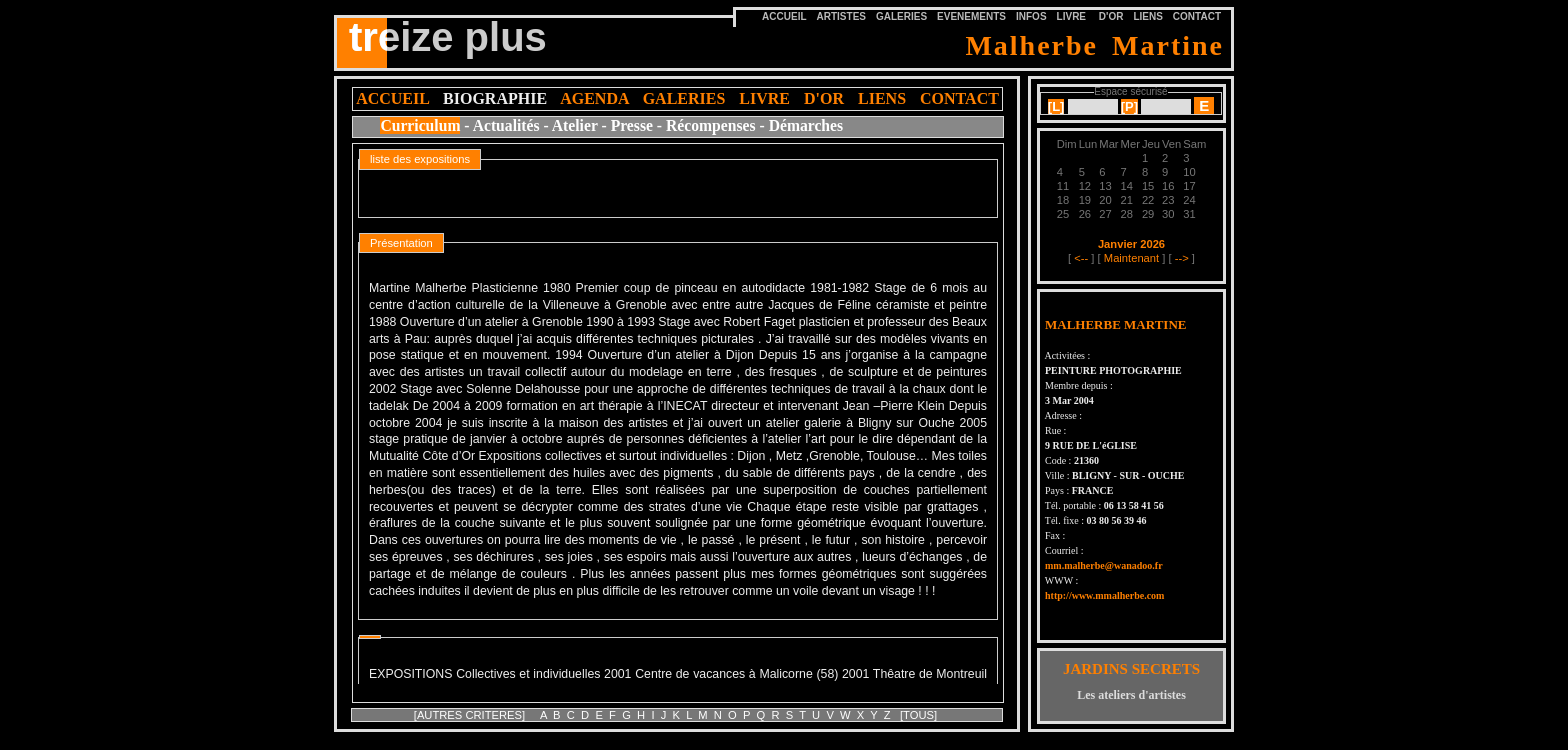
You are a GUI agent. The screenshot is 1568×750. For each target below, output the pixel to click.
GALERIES (901, 16)
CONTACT (1197, 16)
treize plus (448, 37)
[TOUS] (918, 715)
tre (368, 34)
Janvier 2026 (1131, 244)
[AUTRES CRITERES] (471, 715)
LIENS (1147, 16)
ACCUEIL (392, 98)
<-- (1081, 258)
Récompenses (711, 125)
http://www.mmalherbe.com (1104, 595)
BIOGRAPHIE (495, 98)
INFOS (1031, 16)
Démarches (806, 125)
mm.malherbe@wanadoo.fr (1104, 565)
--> (1182, 258)
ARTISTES (841, 16)
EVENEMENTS (971, 16)
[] (1056, 106)
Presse (632, 125)
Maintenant (1131, 258)
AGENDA (594, 98)
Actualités (506, 125)
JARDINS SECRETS (1131, 669)
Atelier (575, 125)
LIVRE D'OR (1090, 16)
